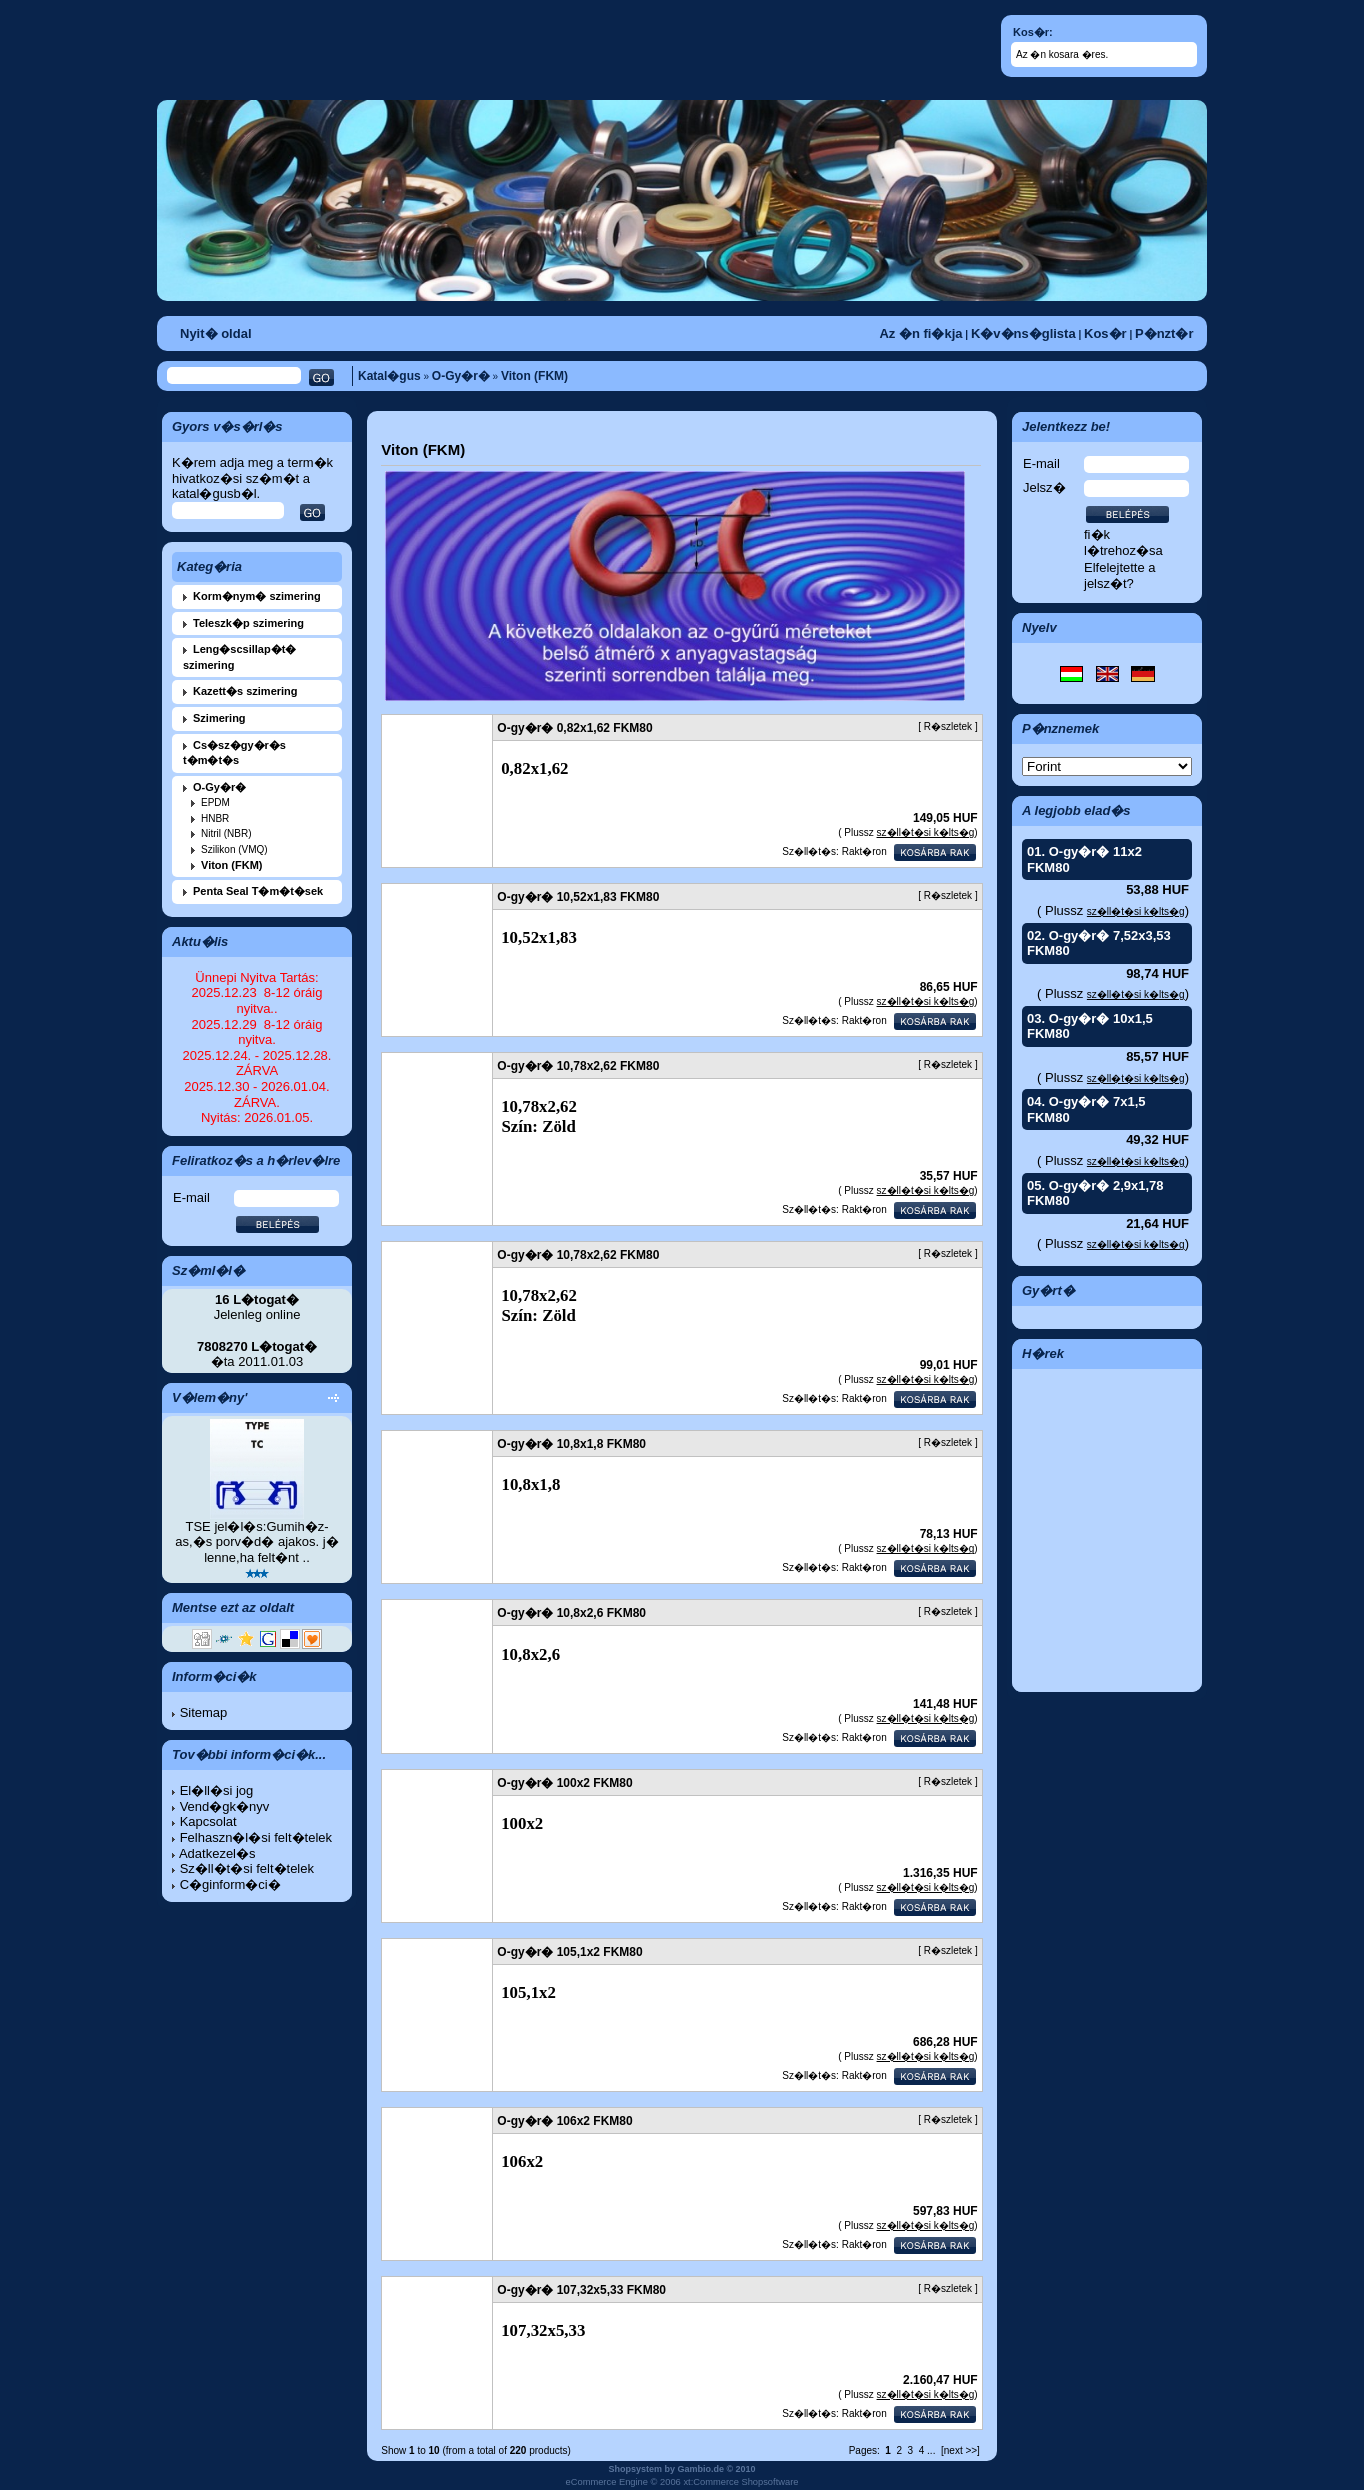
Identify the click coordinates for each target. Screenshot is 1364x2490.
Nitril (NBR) (226, 833)
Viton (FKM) (534, 376)
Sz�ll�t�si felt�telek (247, 1868)
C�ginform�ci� (230, 1884)
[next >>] (960, 2450)
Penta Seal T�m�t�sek (258, 891)
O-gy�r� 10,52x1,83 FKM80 (578, 897)
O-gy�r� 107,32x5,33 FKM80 (581, 2290)
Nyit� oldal (216, 333)
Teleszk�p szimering (248, 623)
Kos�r (1105, 333)
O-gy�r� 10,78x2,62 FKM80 (578, 1066)
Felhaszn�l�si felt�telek (256, 1837)
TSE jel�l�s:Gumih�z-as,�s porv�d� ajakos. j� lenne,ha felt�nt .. (256, 1542)
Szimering (219, 718)
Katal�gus (389, 376)
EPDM (215, 802)
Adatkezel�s (217, 1853)
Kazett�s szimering (245, 691)
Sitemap (204, 1712)
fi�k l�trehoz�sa (1123, 542)
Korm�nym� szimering (257, 596)
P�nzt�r (1164, 333)
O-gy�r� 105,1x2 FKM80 (569, 1952)
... (931, 2450)
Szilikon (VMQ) (234, 849)
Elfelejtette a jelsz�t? (1120, 575)
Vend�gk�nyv (225, 1806)
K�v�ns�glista (1023, 333)
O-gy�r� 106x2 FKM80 (564, 2121)
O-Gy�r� (461, 376)
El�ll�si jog (217, 1790)
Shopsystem (635, 2469)
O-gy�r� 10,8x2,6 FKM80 (571, 1613)
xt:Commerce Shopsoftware (740, 2482)
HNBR (215, 818)
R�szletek (948, 726)
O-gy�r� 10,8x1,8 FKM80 (571, 1444)
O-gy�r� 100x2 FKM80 (564, 1783)
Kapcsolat (208, 1821)
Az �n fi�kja (920, 333)
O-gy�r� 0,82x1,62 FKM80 (574, 728)
